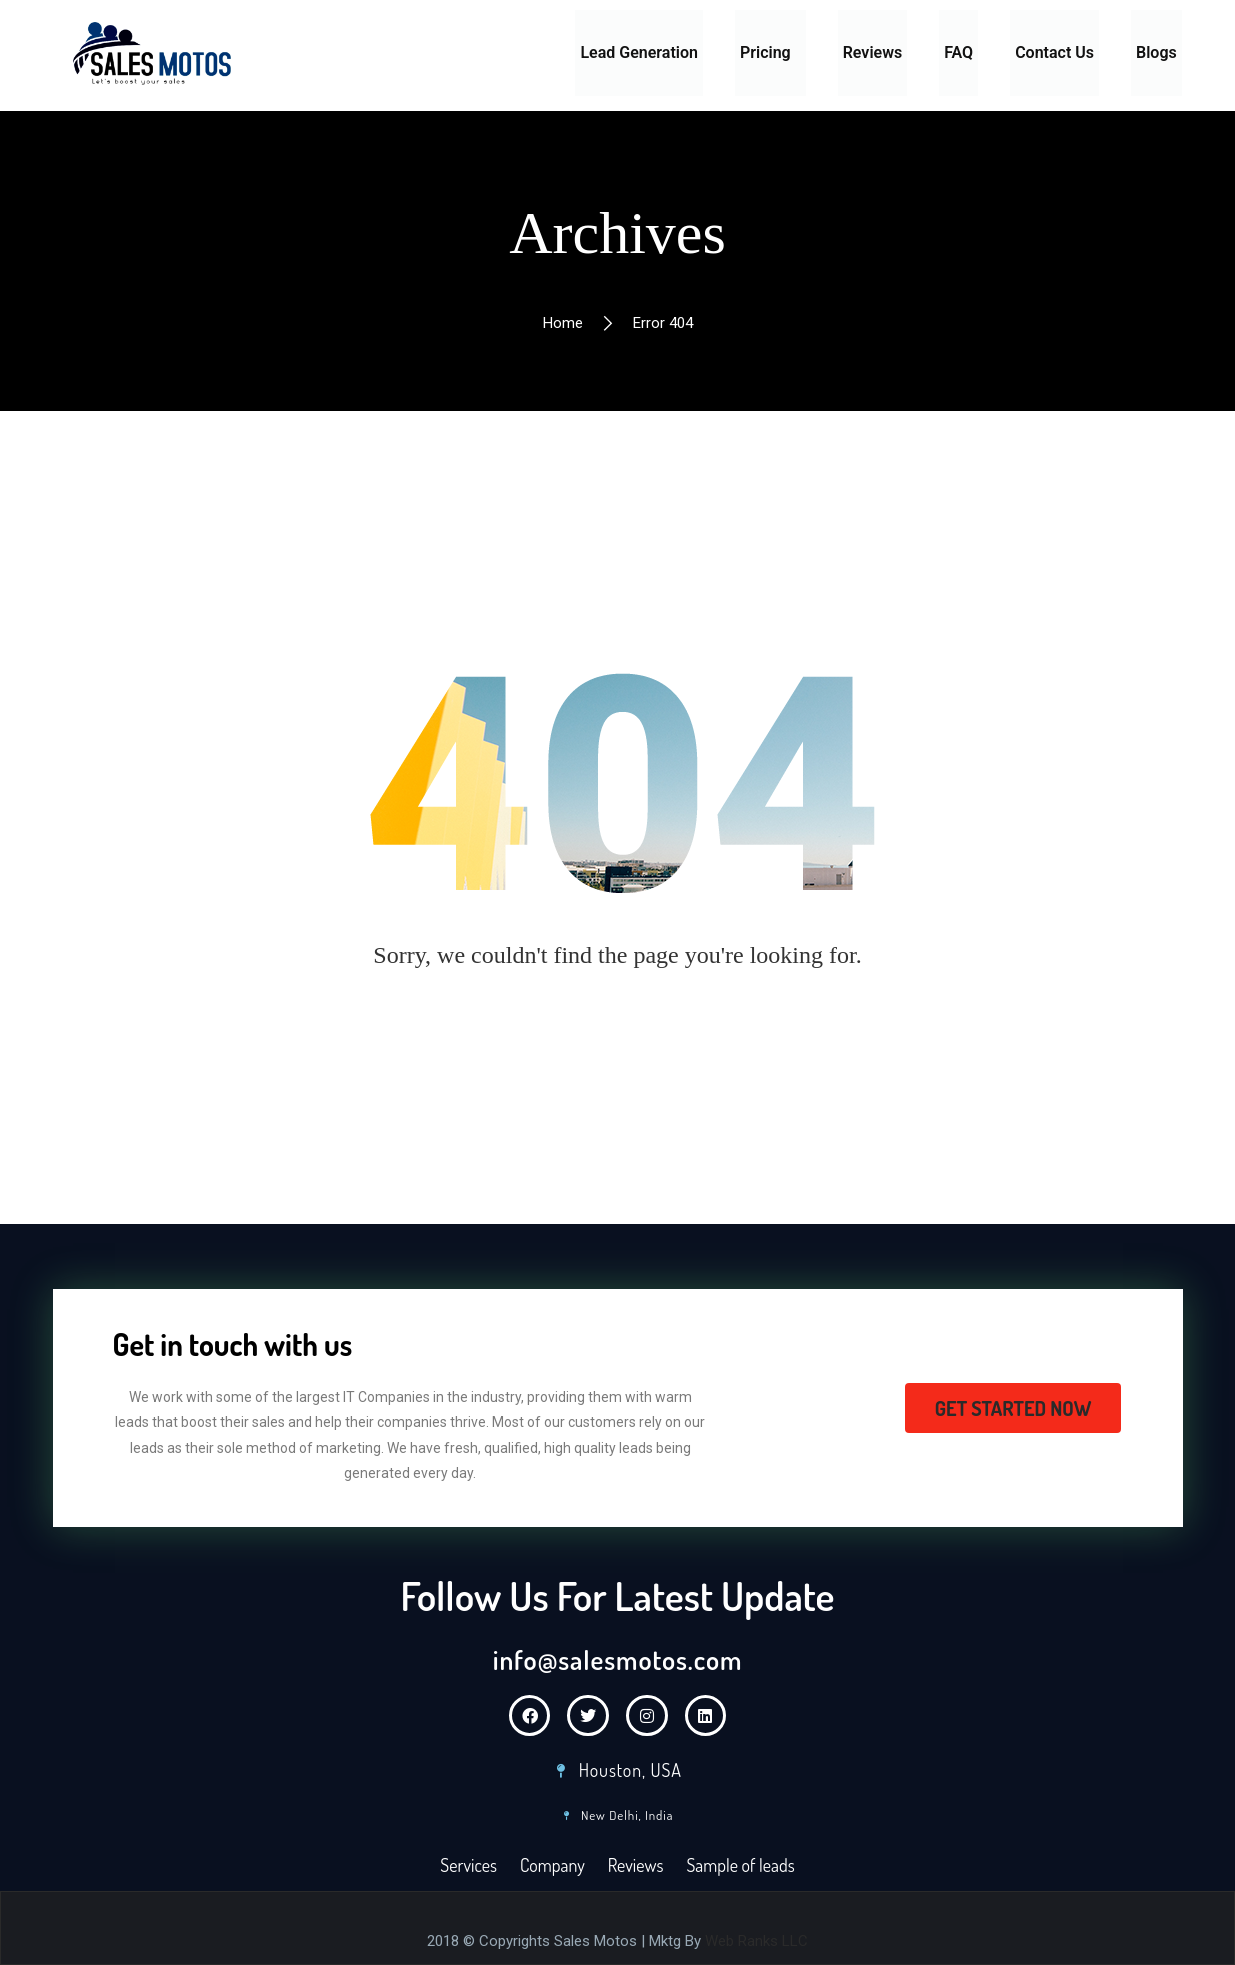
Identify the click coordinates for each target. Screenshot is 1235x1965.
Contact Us (1054, 52)
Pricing (765, 52)
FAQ (958, 52)
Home (563, 323)
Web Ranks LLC (756, 1941)
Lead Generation (639, 52)
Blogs (1156, 52)
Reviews (873, 52)
